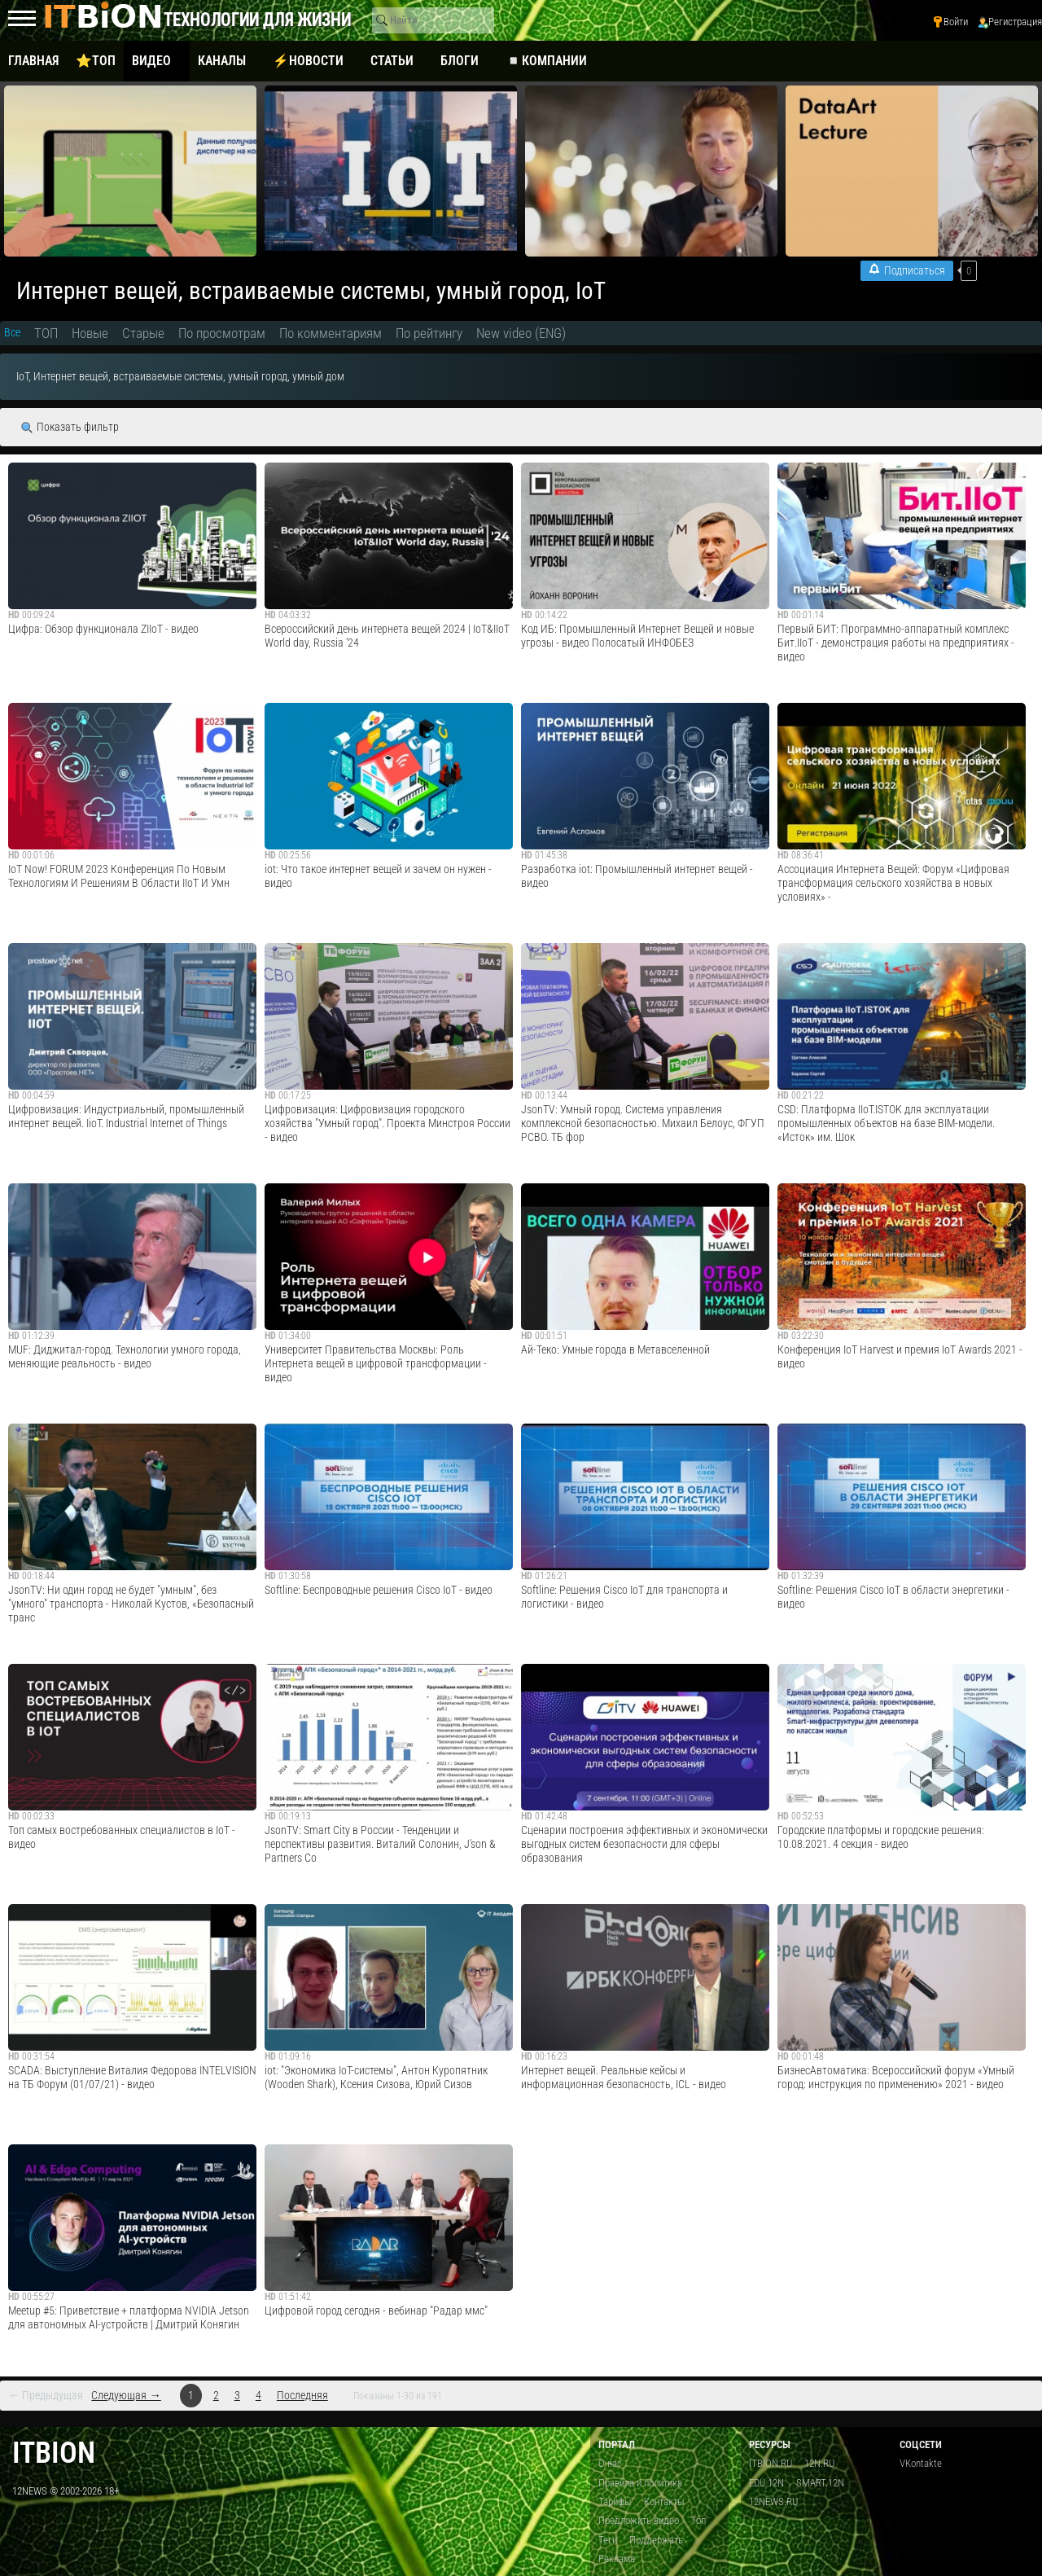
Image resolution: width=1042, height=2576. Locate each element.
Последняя (302, 2396)
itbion (53, 2452)
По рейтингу (429, 333)
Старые (143, 333)
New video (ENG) (521, 333)
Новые (90, 333)
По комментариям (330, 333)
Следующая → (125, 2396)
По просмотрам (221, 333)
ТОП (46, 333)
